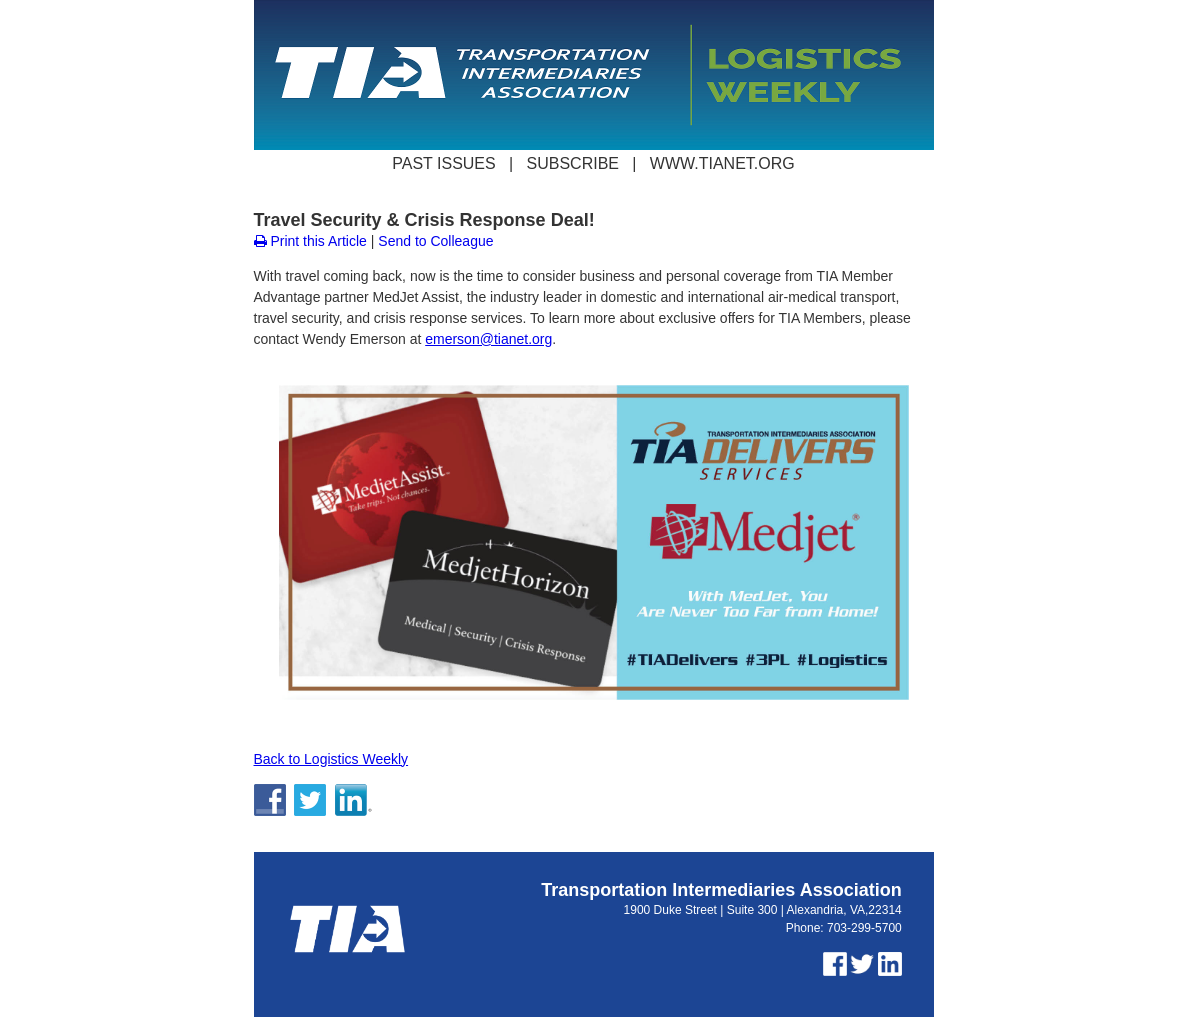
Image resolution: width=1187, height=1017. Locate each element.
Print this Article (310, 241)
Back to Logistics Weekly (331, 759)
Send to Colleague (435, 241)
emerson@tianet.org (488, 339)
